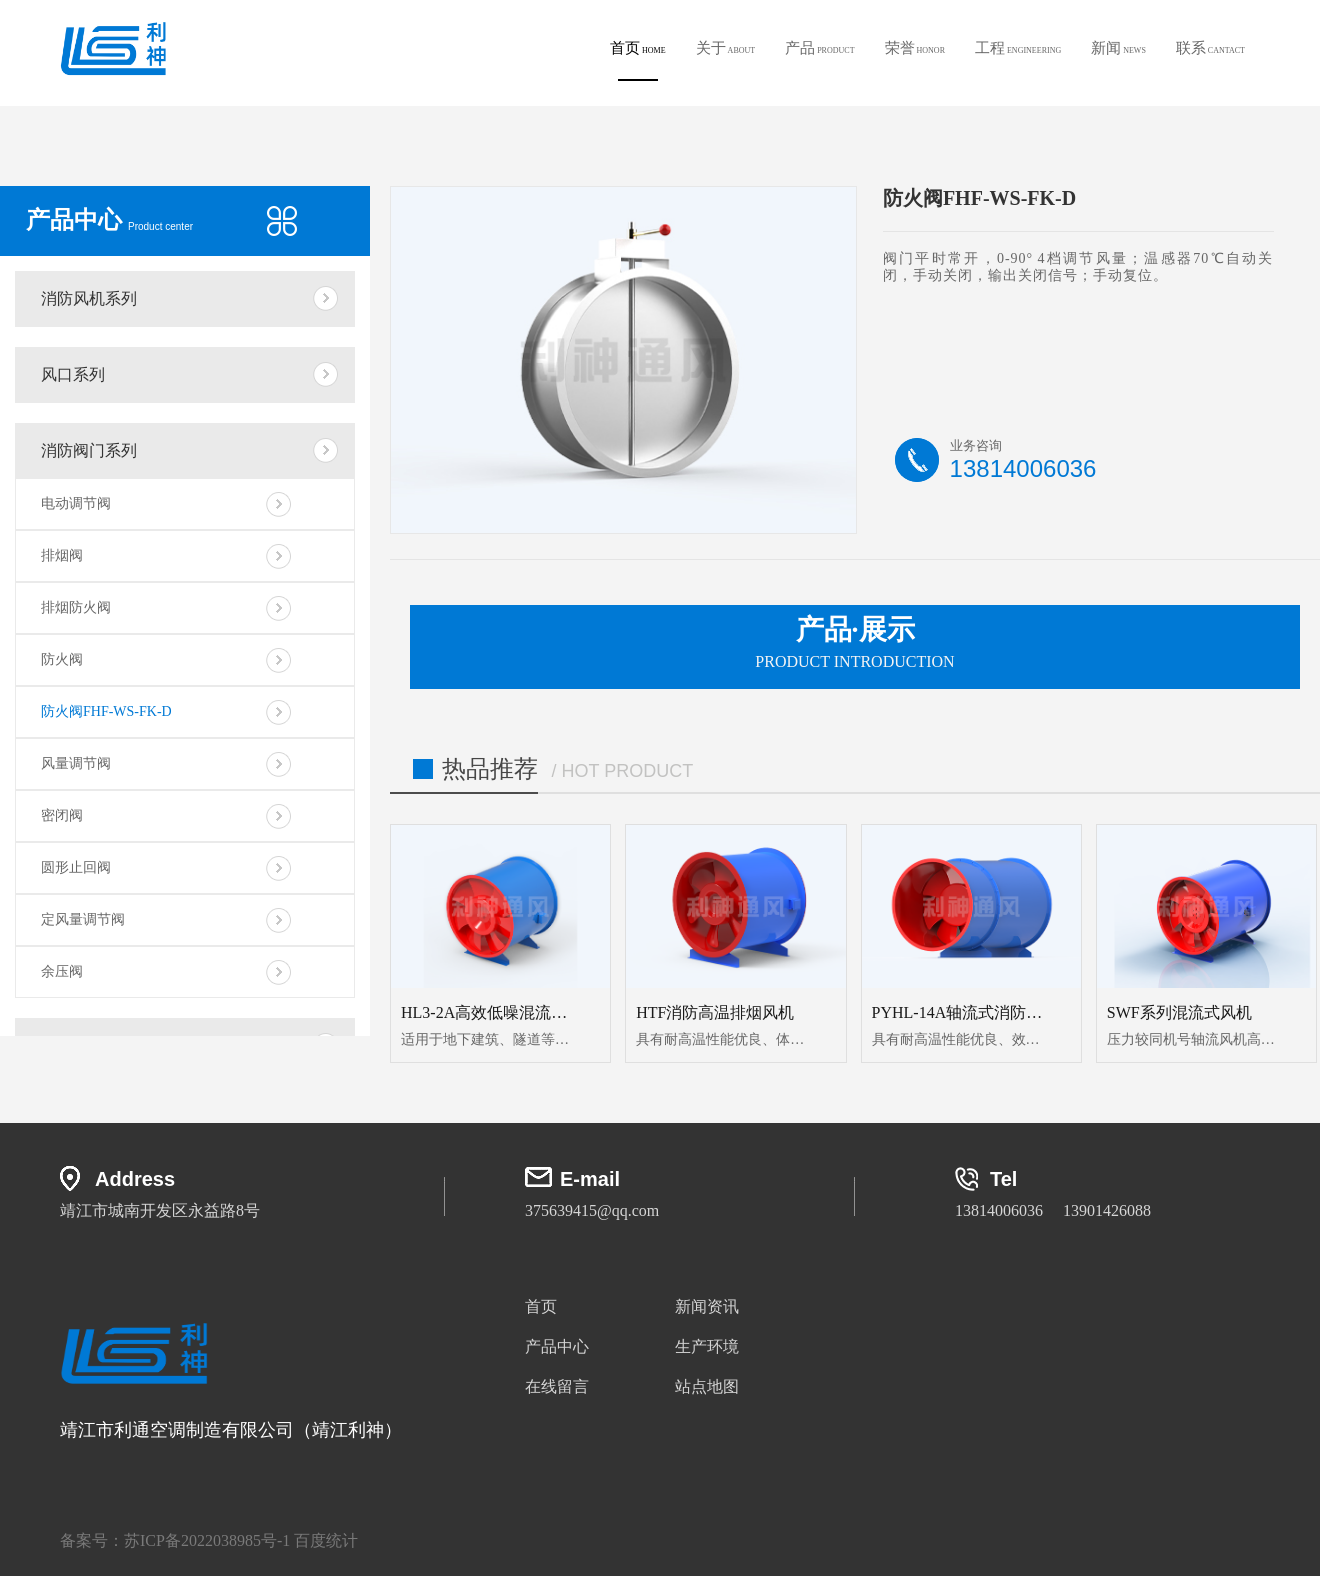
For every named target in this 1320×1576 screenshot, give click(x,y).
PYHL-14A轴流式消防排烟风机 (981, 1012)
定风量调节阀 (83, 919)
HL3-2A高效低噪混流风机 (492, 1012)
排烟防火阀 (76, 607)
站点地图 (707, 1386)
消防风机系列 (89, 298)
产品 (819, 48)
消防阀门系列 (89, 450)
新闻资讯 (707, 1306)
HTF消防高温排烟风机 (715, 1012)
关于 (726, 48)
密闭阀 (62, 815)
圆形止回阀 (76, 867)
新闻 (1118, 48)
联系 (1210, 48)
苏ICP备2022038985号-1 (207, 1540)
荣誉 (915, 48)
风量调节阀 (76, 763)
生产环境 (707, 1346)
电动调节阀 (76, 503)
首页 (638, 60)
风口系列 (73, 374)
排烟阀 (62, 555)
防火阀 (62, 659)
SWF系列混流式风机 (1179, 1012)
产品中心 (557, 1346)
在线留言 (557, 1386)
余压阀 (62, 971)
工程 (1018, 48)
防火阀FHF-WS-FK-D (106, 711)
